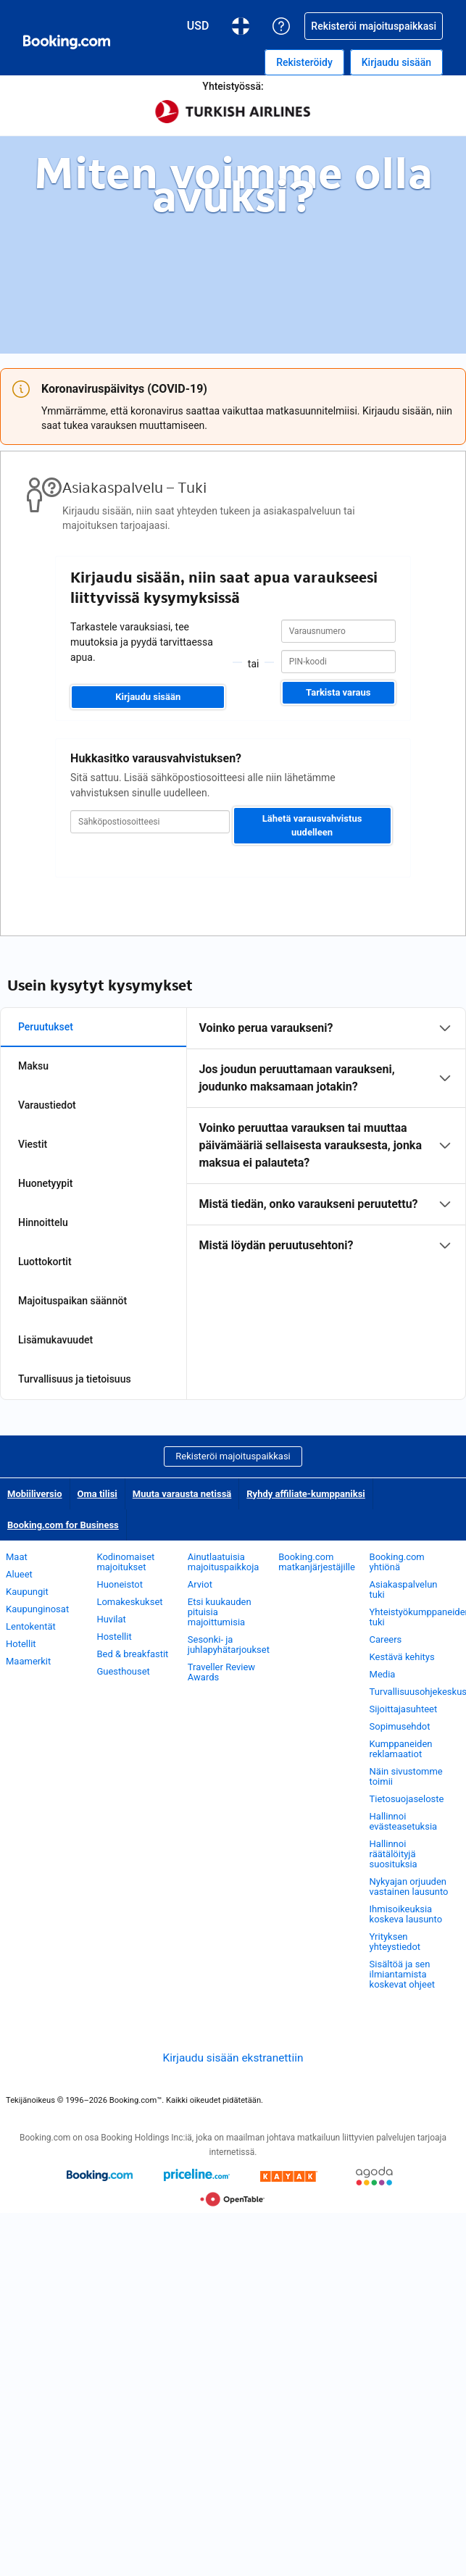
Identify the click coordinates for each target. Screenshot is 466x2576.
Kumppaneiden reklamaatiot (401, 1748)
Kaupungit (27, 1591)
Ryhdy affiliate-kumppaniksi (305, 1493)
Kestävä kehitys (402, 1656)
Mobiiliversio (34, 1493)
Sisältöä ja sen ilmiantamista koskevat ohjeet (402, 1974)
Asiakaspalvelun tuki (404, 1589)
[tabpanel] (326, 1137)
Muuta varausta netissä (182, 1493)
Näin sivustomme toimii (406, 1776)
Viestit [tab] (32, 1144)
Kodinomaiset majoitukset (125, 1561)
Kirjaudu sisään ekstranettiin (233, 2057)
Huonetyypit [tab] (45, 1183)
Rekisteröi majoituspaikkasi (233, 1456)
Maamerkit (28, 1661)
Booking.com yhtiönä (397, 1561)
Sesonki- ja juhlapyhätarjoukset (229, 1644)
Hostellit (113, 1636)
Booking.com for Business (63, 1525)
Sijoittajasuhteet (404, 1709)
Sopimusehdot (400, 1726)
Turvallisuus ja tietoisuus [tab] (74, 1379)
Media (383, 1674)
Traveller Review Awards (221, 1672)
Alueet (19, 1574)
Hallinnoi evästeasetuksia (404, 1821)
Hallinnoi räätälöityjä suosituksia (393, 1854)
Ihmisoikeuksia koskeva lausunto (406, 1914)
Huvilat (110, 1619)
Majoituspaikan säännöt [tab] (72, 1300)
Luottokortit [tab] (45, 1261)
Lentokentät (31, 1626)
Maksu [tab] (33, 1066)
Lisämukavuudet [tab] (55, 1340)
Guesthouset (122, 1671)
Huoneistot (119, 1584)
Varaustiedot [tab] (47, 1105)
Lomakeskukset (129, 1601)
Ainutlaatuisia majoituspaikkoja (223, 1561)
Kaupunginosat (37, 1609)
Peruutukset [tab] (45, 1027)
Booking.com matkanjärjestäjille (316, 1561)
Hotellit (21, 1643)
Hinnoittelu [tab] (43, 1222)
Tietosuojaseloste (407, 1798)
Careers (386, 1639)
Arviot (200, 1584)
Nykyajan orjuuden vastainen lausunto (409, 1886)
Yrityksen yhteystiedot (395, 1941)
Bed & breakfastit (132, 1653)
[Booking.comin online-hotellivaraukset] (66, 42)
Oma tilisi (97, 1493)
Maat (17, 1556)
